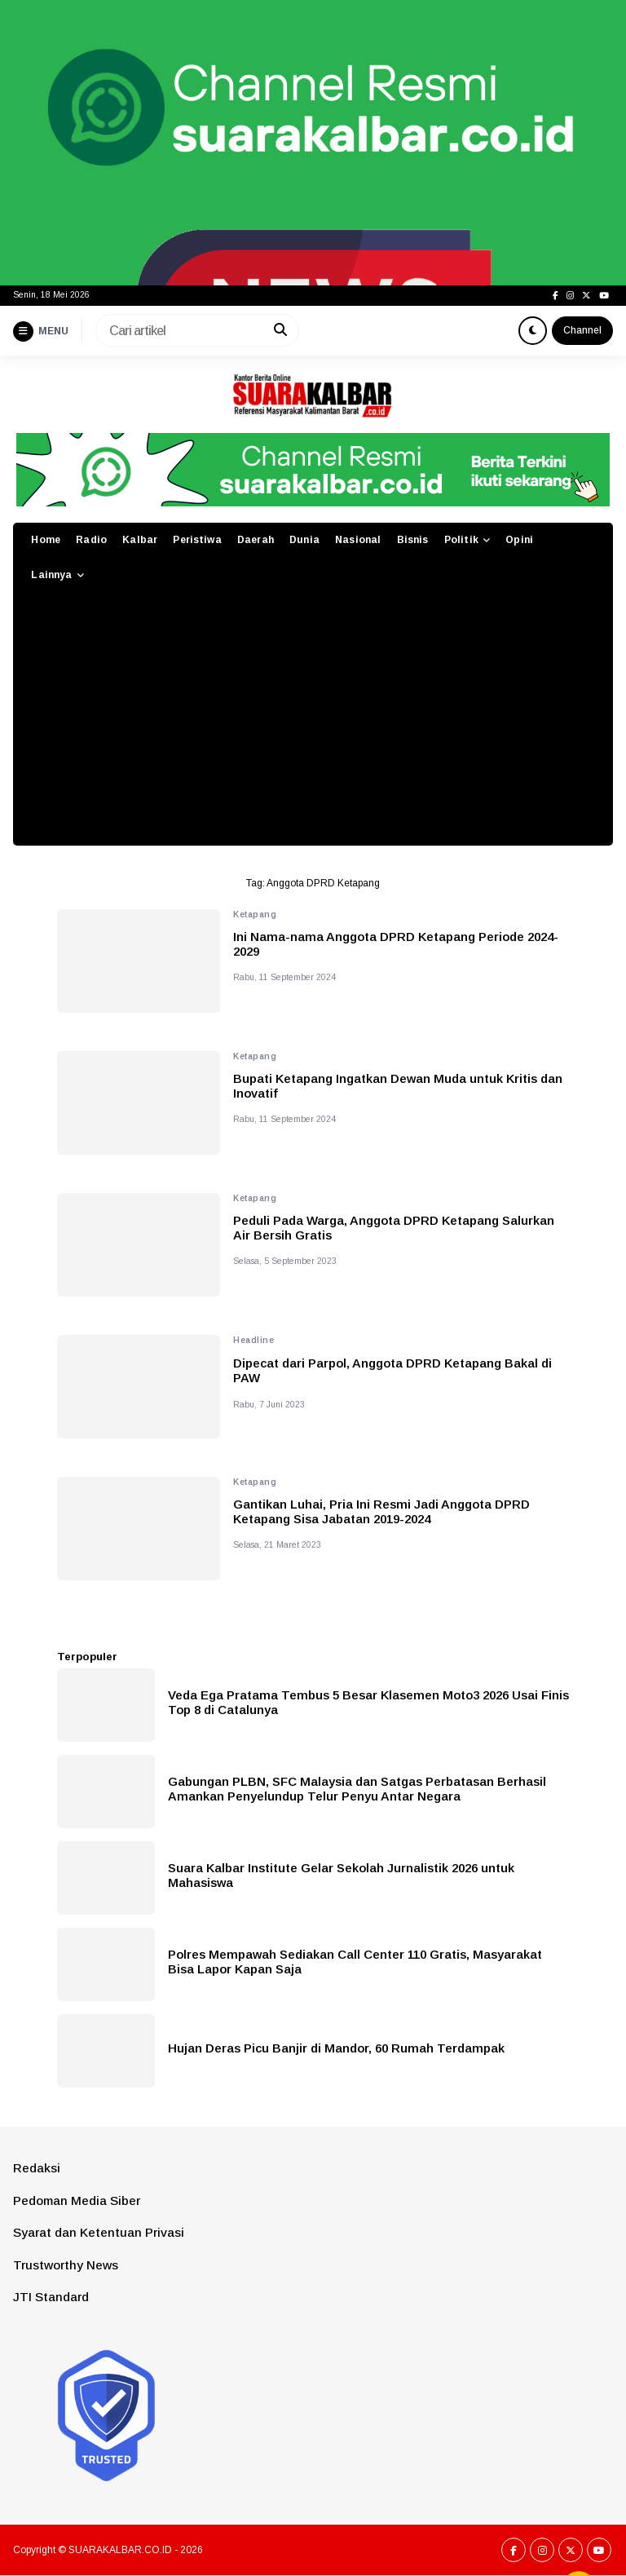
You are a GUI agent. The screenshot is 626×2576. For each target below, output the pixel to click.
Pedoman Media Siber (76, 2200)
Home (45, 540)
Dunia (304, 540)
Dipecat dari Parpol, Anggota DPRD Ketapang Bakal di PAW (392, 1370)
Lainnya (51, 575)
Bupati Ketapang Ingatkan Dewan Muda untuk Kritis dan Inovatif (397, 1085)
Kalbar (139, 540)
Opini (519, 540)
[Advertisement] (313, 723)
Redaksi (36, 2168)
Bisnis (413, 540)
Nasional (358, 540)
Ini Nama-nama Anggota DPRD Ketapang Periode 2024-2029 (395, 944)
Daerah (255, 540)
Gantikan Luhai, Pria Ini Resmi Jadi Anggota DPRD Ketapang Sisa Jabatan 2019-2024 (381, 1511)
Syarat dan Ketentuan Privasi (98, 2232)
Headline (253, 1340)
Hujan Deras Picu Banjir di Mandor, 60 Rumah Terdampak (336, 2048)
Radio (91, 540)
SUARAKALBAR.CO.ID (120, 2550)
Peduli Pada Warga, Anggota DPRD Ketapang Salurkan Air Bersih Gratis (393, 1227)
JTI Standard (51, 2297)
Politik (461, 540)
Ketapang (254, 914)
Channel (582, 330)
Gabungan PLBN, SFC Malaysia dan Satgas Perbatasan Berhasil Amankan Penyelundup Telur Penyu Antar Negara (357, 1788)
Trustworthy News (65, 2265)
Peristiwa (197, 540)
